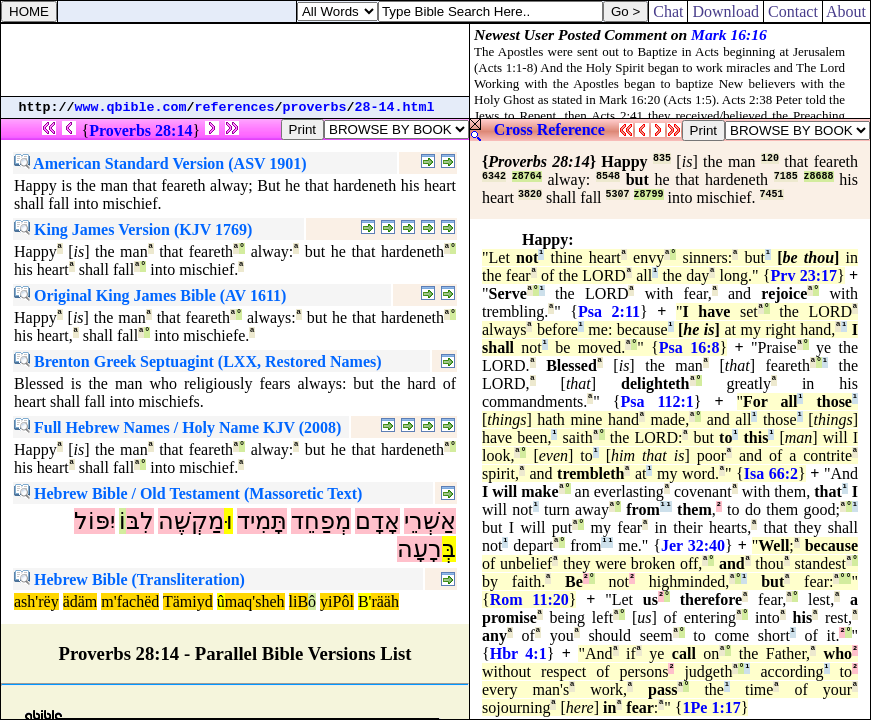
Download (725, 11)
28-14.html (395, 107)
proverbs (315, 107)
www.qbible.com (131, 107)
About (846, 11)
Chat (668, 11)
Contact (793, 11)
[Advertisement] (235, 60)
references (235, 107)
